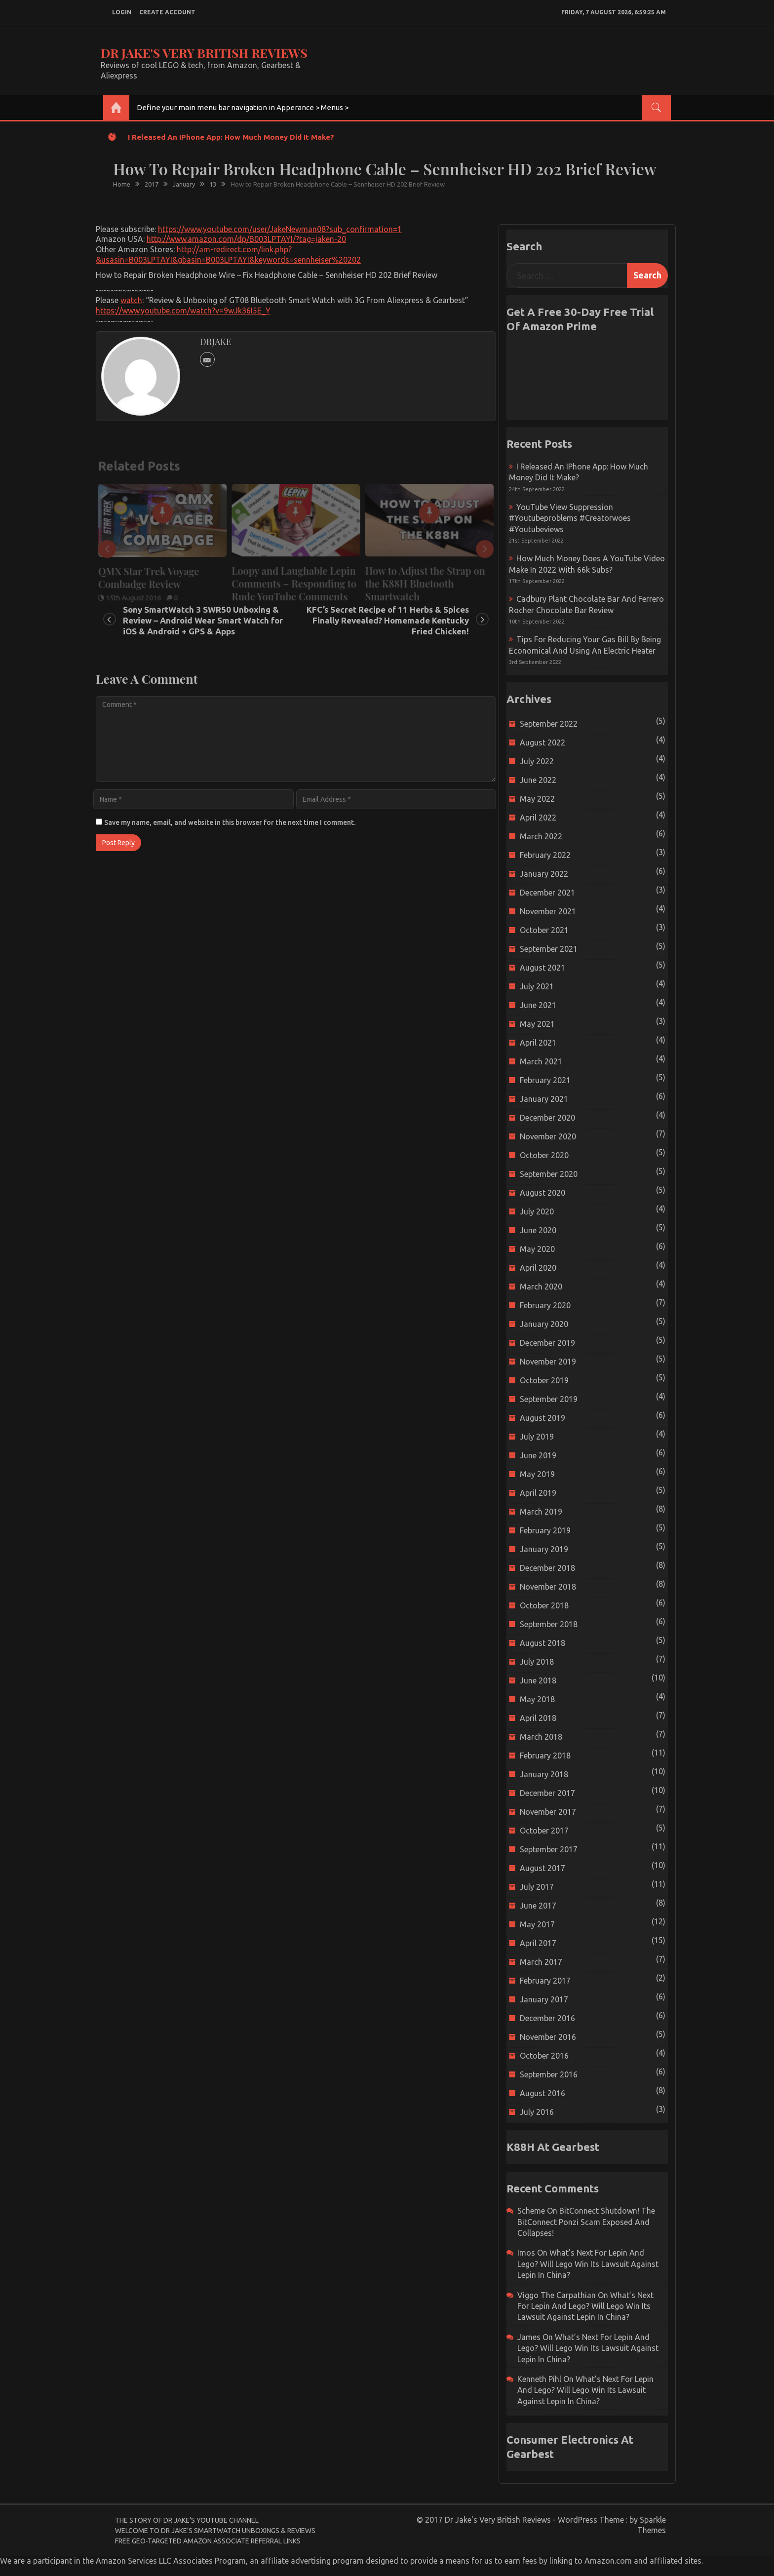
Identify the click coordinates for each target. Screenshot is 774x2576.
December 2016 (547, 2018)
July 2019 (537, 1436)
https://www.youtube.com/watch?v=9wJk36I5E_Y (183, 310)
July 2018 (537, 1661)
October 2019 (544, 1380)
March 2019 (541, 1511)
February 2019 (545, 1530)
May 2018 (537, 1699)
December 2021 (547, 892)
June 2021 (538, 1005)
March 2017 (541, 1961)
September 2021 (549, 948)
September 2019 (549, 1399)
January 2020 (544, 1324)
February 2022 (545, 855)
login (121, 12)
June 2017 (538, 1905)
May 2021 (537, 1023)
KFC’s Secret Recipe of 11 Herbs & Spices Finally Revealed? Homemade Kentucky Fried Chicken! (388, 620)
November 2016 (548, 2036)
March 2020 (541, 1286)
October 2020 (544, 1155)
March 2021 (541, 1061)
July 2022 (537, 761)
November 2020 (548, 1136)
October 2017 (544, 1830)
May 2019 (537, 1474)
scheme (531, 2210)
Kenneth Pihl (539, 2379)
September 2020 (549, 1174)
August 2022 (542, 742)
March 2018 (541, 1736)
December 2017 (547, 1793)
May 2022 (537, 798)
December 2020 (547, 1117)
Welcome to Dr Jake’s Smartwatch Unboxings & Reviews (215, 2531)
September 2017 (549, 1849)
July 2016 (537, 2112)
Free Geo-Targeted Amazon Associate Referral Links (208, 2541)
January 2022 (544, 873)
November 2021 (548, 911)
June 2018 (538, 1680)
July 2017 (537, 1886)
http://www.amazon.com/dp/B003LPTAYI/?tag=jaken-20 (246, 238)
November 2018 (548, 1586)
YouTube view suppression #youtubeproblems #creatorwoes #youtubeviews (570, 518)
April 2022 (538, 817)
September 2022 (549, 723)
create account (167, 12)
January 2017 (544, 1999)
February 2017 (545, 1980)
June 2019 (538, 1455)
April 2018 (538, 1718)
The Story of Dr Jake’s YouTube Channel (187, 2520)
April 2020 (538, 1267)
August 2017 (542, 1868)
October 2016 (544, 2055)
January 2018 (544, 1774)
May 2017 (537, 1924)
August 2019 (542, 1417)
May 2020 (537, 1249)
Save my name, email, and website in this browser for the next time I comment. (229, 822)
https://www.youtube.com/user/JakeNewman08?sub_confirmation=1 (280, 229)
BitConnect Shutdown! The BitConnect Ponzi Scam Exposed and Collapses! (586, 2221)
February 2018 (545, 1755)
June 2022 (538, 780)
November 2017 (548, 1811)
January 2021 (544, 1098)
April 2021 (538, 1042)
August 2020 (542, 1192)
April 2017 (538, 1943)
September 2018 (549, 1624)
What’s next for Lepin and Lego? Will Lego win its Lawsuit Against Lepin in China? (587, 2263)
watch (131, 300)
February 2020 (545, 1305)
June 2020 (538, 1230)
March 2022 (541, 836)
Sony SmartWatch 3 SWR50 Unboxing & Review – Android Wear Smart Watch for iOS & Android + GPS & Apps (203, 620)
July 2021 (537, 986)
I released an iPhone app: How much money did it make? (231, 137)
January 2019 (544, 1549)
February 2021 (545, 1080)
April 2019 (538, 1492)
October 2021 (544, 930)
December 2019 (547, 1342)
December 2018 (547, 1567)
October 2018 (544, 1605)
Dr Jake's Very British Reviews (204, 52)
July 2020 (537, 1211)
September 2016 (549, 2074)
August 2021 (542, 967)
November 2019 (548, 1361)
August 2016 (542, 2093)
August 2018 (542, 1643)
